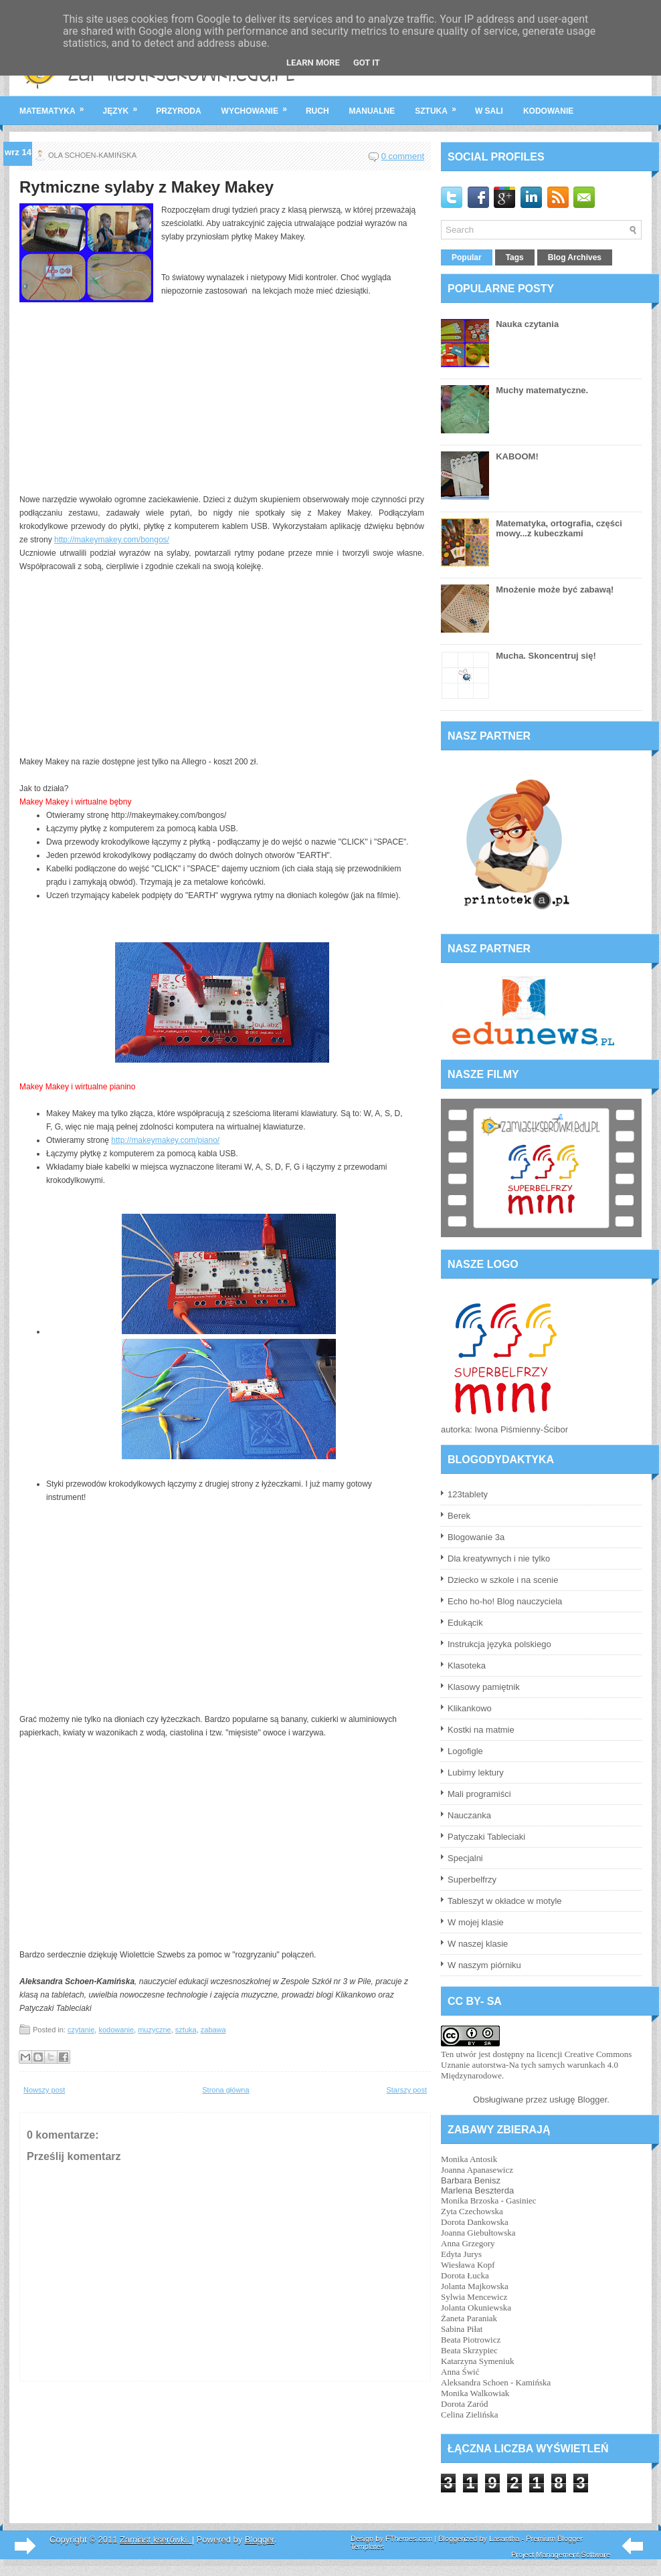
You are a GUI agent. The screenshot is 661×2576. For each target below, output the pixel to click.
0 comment (402, 156)
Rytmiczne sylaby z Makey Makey (146, 187)
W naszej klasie (478, 1944)
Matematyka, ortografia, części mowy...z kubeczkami (559, 528)
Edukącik (465, 1623)
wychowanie (258, 106)
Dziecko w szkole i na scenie (503, 1580)
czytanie (81, 2030)
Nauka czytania (527, 324)
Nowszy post (44, 2090)
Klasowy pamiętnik (484, 1687)
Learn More (313, 63)
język (125, 106)
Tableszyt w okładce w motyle (505, 1901)
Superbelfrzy (472, 1879)
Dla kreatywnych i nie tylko (499, 1558)
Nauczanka (469, 1815)
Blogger (592, 2100)
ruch (317, 111)
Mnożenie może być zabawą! (554, 589)
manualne (372, 111)
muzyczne (154, 2030)
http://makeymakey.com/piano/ (165, 1140)
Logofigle (465, 1751)
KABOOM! (517, 456)
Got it (366, 63)
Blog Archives (574, 257)
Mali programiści (479, 1794)
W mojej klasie (476, 1922)
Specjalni (465, 1858)
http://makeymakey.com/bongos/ (111, 539)
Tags (515, 257)
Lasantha (504, 2539)
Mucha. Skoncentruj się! (546, 656)
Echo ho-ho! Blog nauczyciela (505, 1601)
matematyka (56, 106)
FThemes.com (408, 2539)
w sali (489, 111)
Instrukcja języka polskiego (499, 1644)
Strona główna (225, 2090)
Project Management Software (560, 2555)
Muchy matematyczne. (542, 390)
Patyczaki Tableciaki (486, 1837)
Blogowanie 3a (476, 1537)
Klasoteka (467, 1665)
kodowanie (548, 111)
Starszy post (406, 2090)
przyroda (178, 111)
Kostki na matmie (481, 1730)
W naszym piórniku (484, 1965)
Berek (459, 1516)
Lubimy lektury (476, 1772)
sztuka (440, 106)
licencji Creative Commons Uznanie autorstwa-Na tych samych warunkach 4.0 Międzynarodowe (536, 2064)
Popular (467, 257)
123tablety (468, 1494)
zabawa (213, 2030)
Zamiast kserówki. (156, 2540)
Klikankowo (470, 1708)
